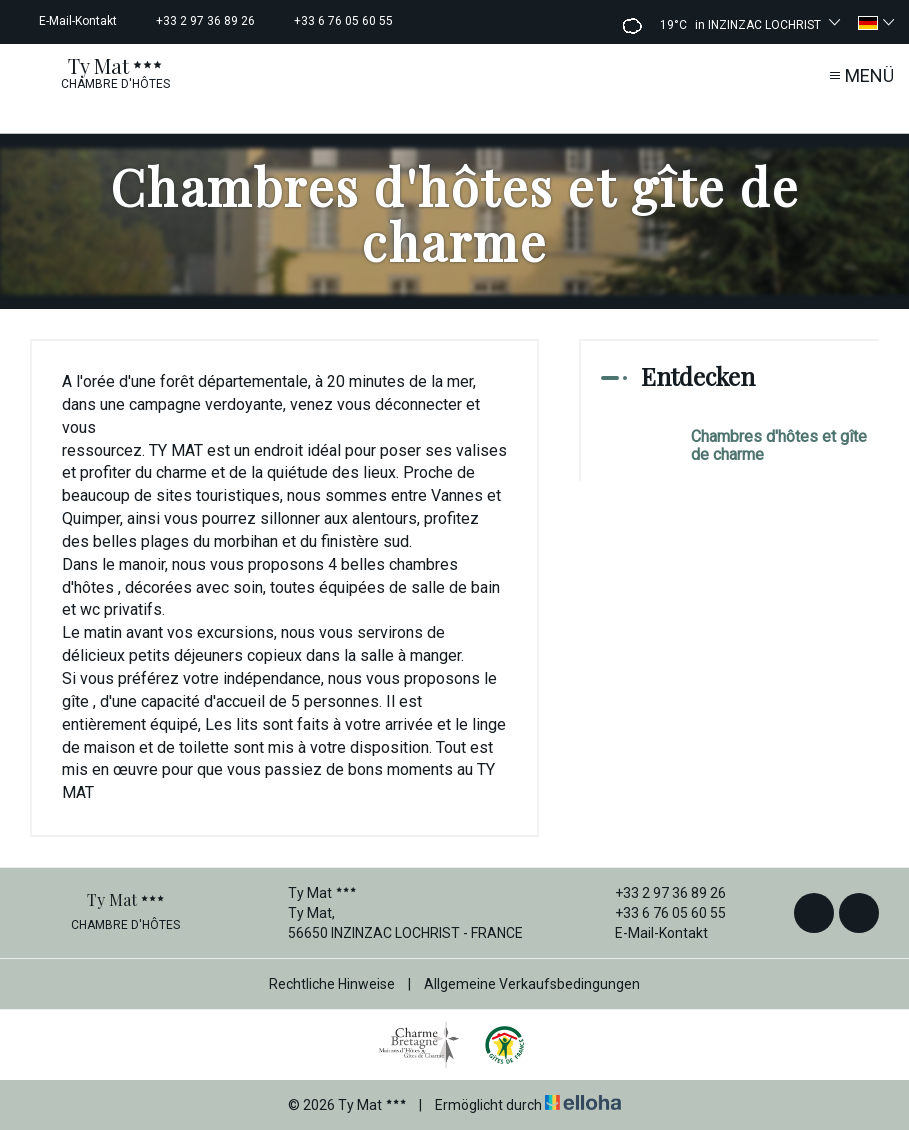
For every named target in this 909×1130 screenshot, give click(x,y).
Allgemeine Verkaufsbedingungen (532, 984)
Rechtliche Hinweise (332, 984)
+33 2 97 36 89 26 (659, 893)
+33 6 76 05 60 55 (659, 913)
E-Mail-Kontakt (650, 933)
